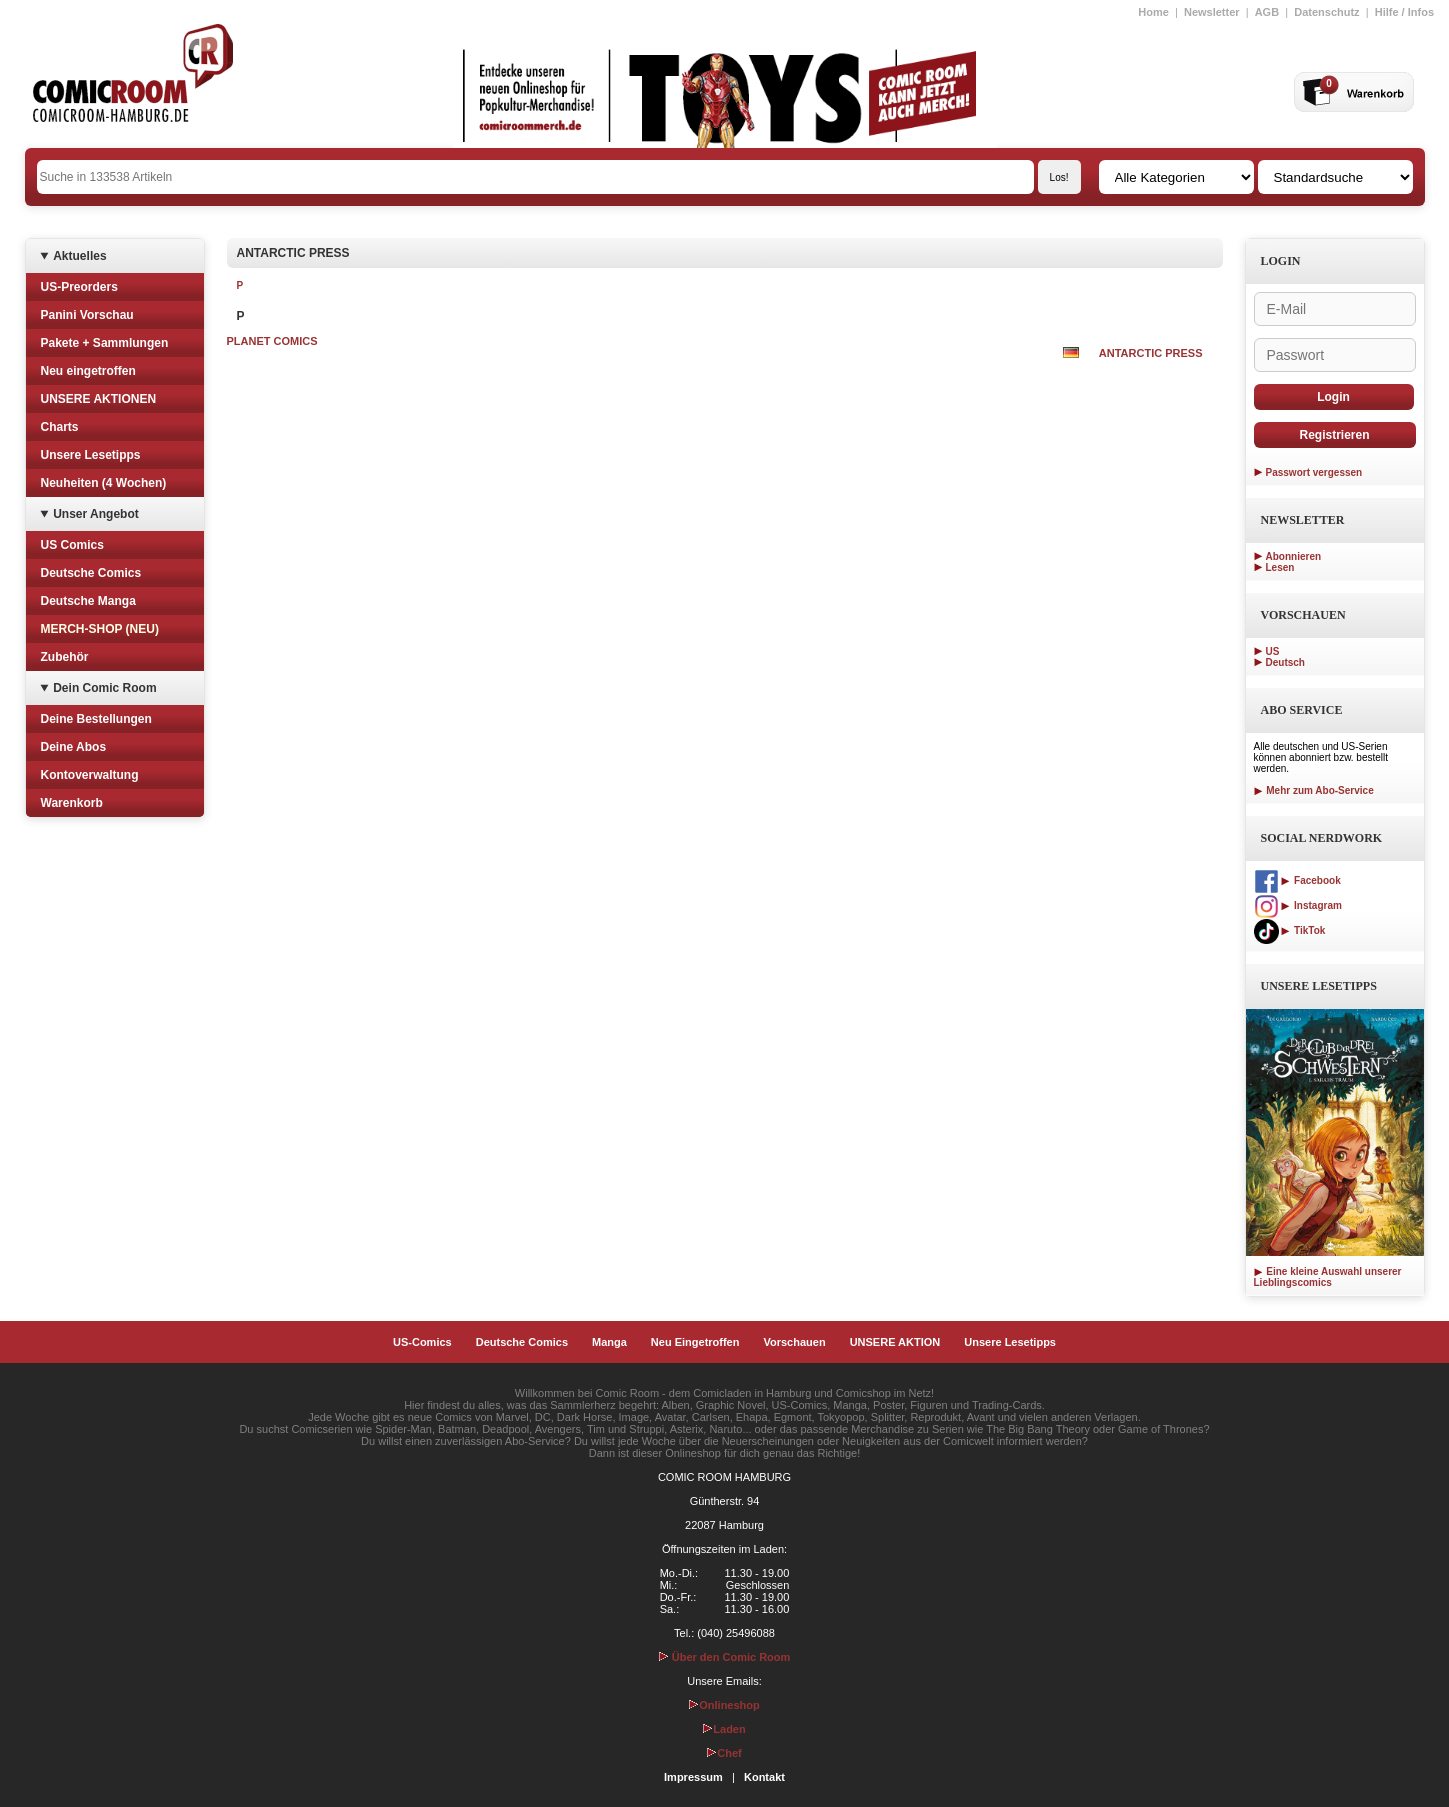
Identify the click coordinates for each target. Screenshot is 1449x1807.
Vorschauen (794, 1342)
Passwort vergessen (1314, 472)
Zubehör (65, 657)
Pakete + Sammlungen (105, 343)
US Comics (72, 545)
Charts (60, 427)
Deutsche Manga (88, 601)
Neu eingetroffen (88, 371)
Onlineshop (724, 1705)
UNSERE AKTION (895, 1342)
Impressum (693, 1777)
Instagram (1298, 905)
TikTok (1290, 930)
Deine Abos (74, 747)
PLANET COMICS (272, 341)
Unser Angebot (96, 514)
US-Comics (422, 1342)
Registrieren (1334, 435)
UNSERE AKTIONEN (99, 399)
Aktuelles (79, 256)
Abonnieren (1294, 556)
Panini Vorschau (87, 315)
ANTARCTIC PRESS (1151, 353)
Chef (724, 1753)
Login (1333, 397)
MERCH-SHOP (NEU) (100, 629)
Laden (724, 1729)
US (1273, 651)
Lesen (1280, 567)
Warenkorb (72, 803)
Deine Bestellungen (96, 719)
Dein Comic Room (104, 688)
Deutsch (1285, 662)
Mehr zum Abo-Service (1314, 790)
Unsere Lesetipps (91, 455)
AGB (1267, 12)
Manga (609, 1342)
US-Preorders (79, 287)
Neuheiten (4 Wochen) (104, 483)
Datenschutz (1326, 12)
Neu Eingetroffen (695, 1342)
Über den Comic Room (725, 1657)
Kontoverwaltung (90, 775)
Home (1153, 12)
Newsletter (1212, 12)
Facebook (1297, 880)
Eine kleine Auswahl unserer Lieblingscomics (1328, 1277)
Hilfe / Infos (1404, 12)
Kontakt (764, 1777)
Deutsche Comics (91, 573)
